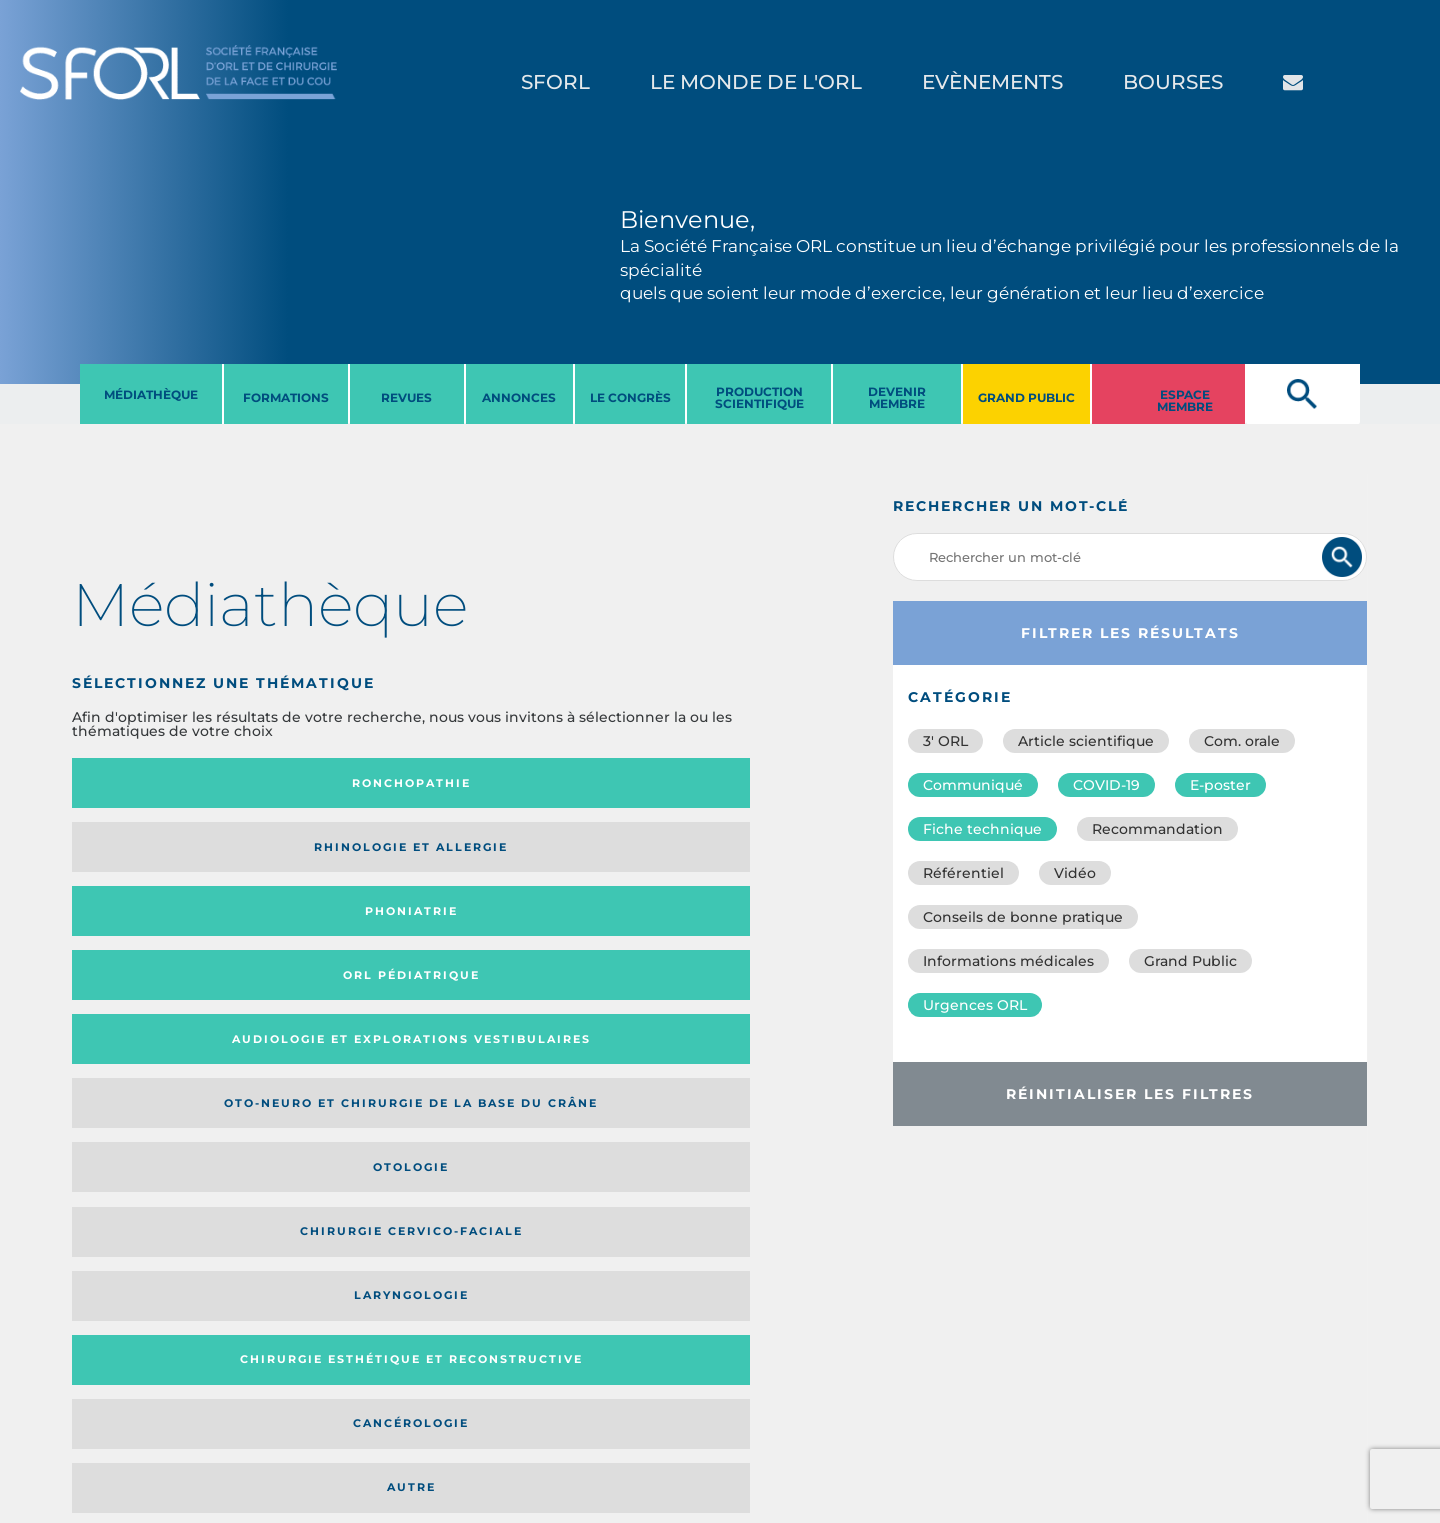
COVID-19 (1106, 785)
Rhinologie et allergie (321, 783)
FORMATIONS (286, 397)
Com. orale (1242, 741)
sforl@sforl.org (364, 1400)
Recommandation (1157, 829)
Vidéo (1075, 873)
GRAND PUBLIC (1026, 397)
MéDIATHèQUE (151, 394)
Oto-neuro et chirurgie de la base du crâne (319, 862)
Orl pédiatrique (665, 783)
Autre (679, 948)
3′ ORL (945, 741)
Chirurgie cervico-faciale (655, 861)
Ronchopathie (152, 783)
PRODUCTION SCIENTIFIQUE (759, 397)
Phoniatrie (504, 783)
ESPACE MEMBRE (1185, 400)
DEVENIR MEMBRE (897, 397)
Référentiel (963, 873)
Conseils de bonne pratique (1023, 917)
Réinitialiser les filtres (1130, 1094)
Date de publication (712, 1080)
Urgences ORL (975, 1005)
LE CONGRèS (630, 397)
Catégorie (483, 1080)
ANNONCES (519, 397)
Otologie (504, 862)
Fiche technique (982, 829)
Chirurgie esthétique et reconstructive (328, 947)
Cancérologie (504, 948)
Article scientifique (1086, 741)
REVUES (406, 397)
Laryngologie (152, 948)
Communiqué (973, 785)
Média (595, 1080)
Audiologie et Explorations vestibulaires (145, 861)
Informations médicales (1008, 961)
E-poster (1220, 785)
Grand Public (1190, 961)
